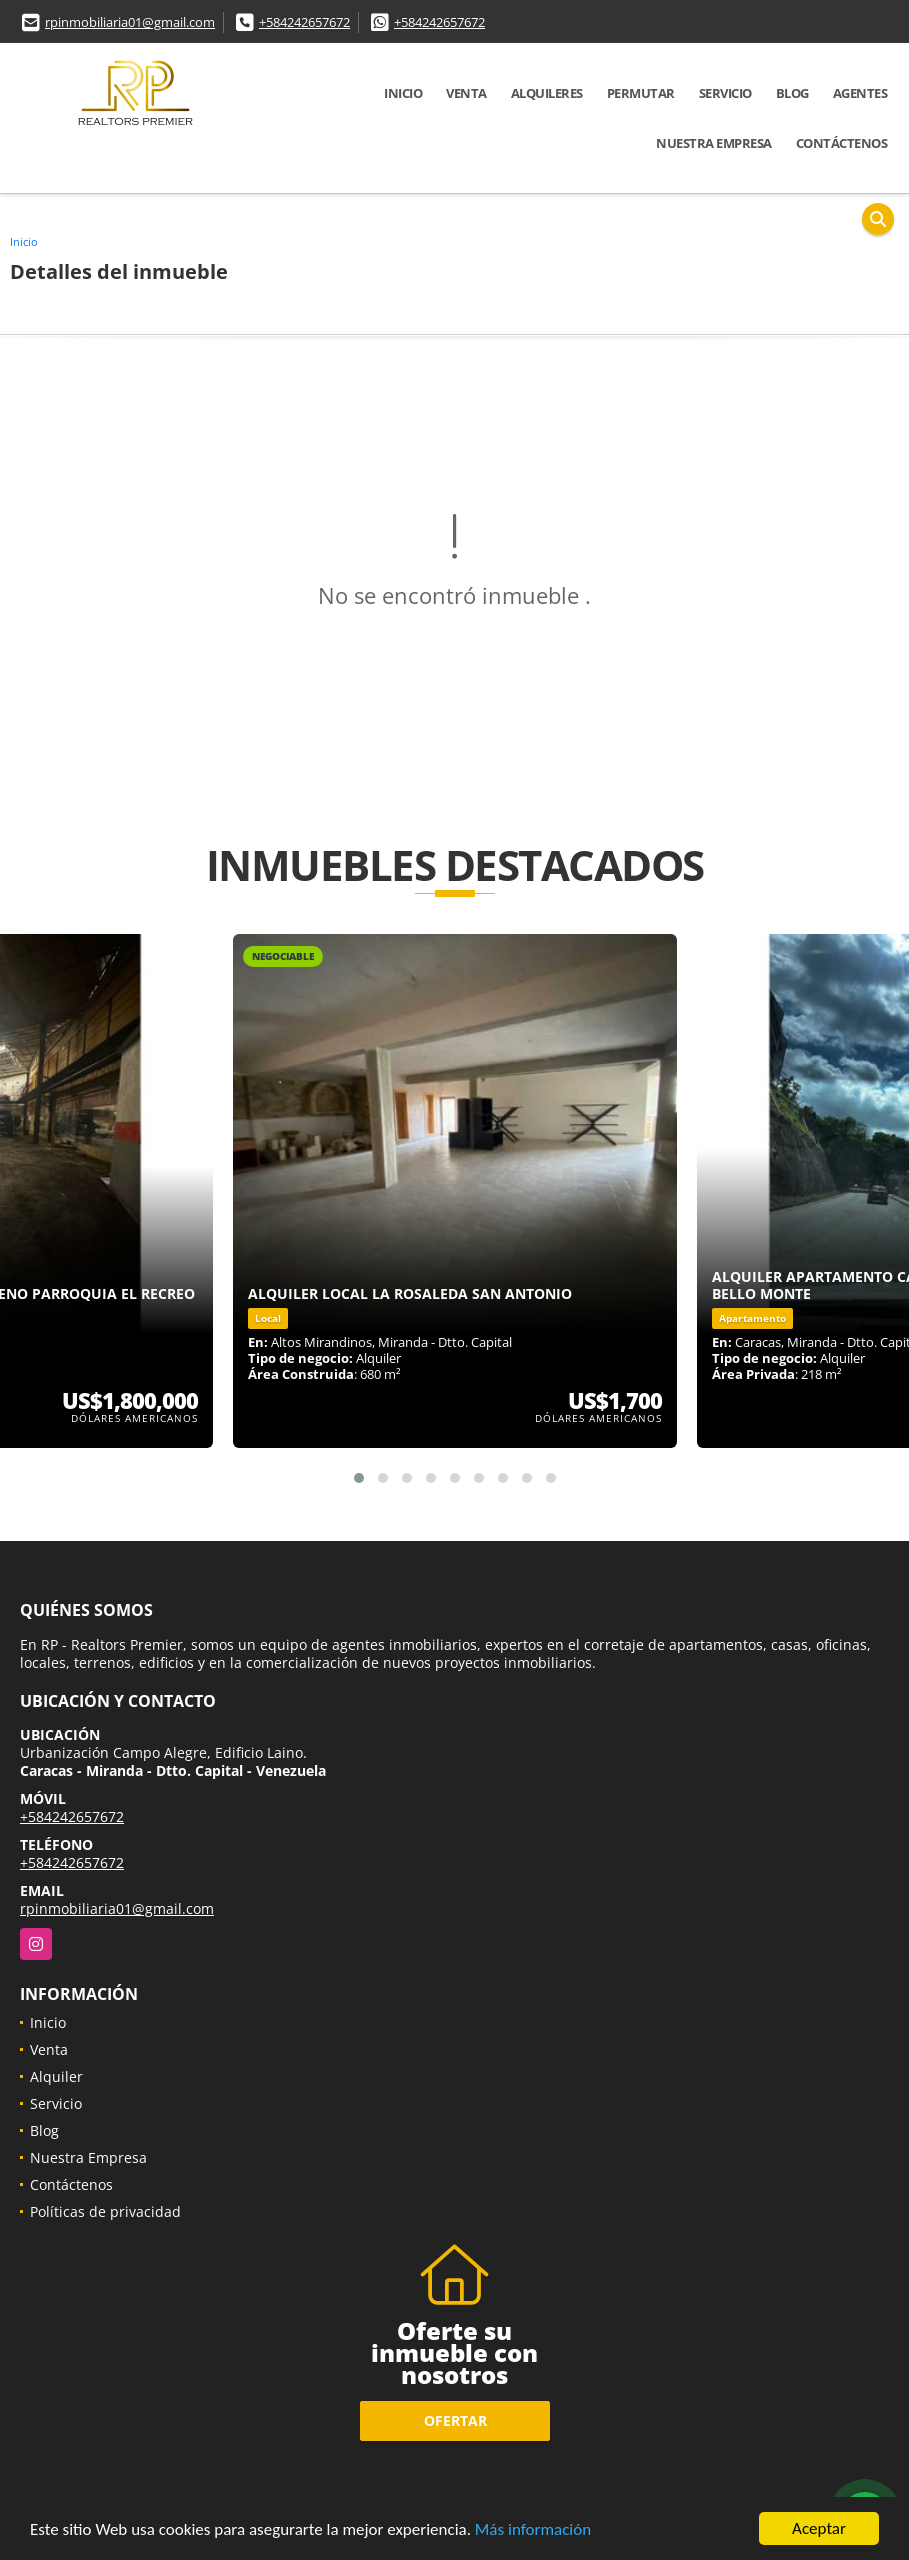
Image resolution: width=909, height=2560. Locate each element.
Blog (792, 93)
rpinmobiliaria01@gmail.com (130, 22)
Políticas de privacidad (105, 2211)
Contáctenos (842, 143)
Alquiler (56, 2076)
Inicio (403, 93)
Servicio (725, 93)
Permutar (641, 93)
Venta (466, 93)
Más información (533, 2529)
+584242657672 (304, 22)
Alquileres (547, 93)
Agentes (860, 93)
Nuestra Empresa (714, 143)
